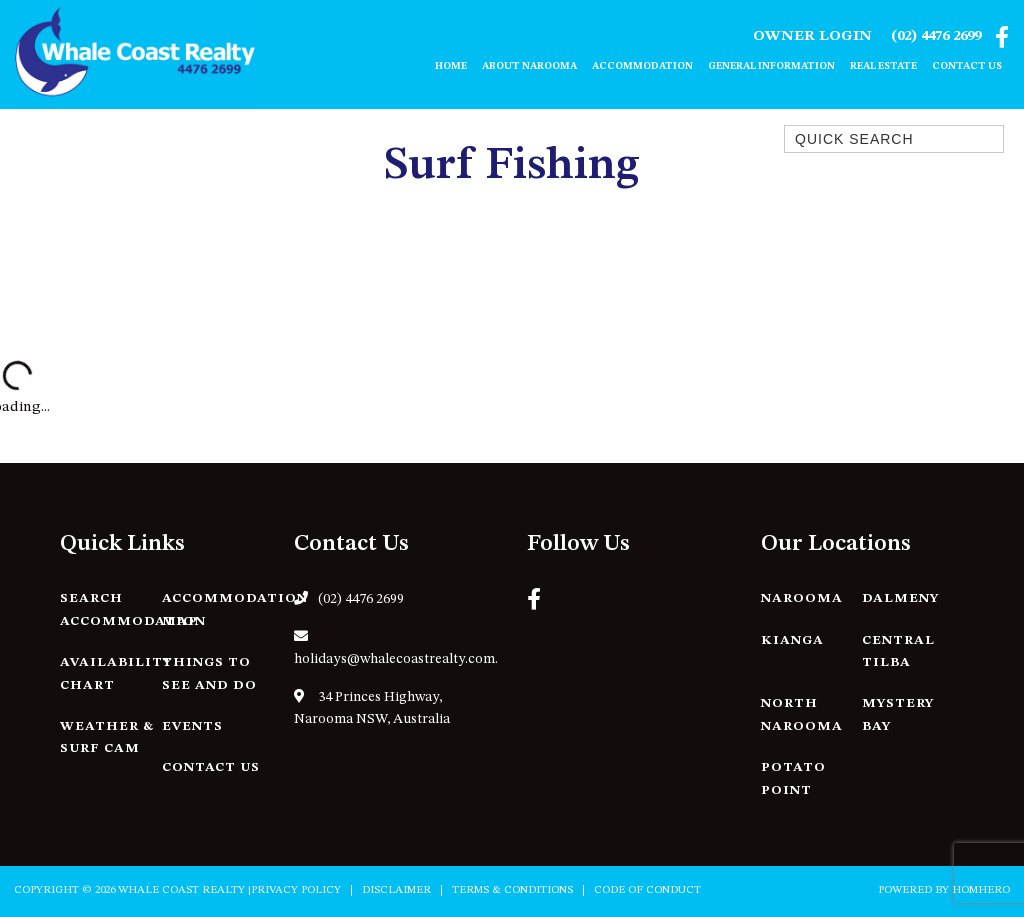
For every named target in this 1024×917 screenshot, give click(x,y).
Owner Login (812, 36)
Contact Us (967, 66)
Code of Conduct (647, 890)
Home (451, 66)
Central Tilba (898, 652)
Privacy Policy (296, 890)
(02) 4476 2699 (936, 36)
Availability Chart (116, 674)
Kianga (792, 640)
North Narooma (802, 715)
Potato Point (793, 779)
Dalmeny (900, 598)
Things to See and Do (209, 674)
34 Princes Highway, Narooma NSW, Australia (372, 708)
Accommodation (642, 66)
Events (192, 726)
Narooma (802, 598)
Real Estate (883, 66)
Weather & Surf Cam (107, 738)
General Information (771, 66)
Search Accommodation (133, 610)
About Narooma (529, 66)
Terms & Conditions (512, 890)
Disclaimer (396, 890)
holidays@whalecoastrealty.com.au (396, 648)
